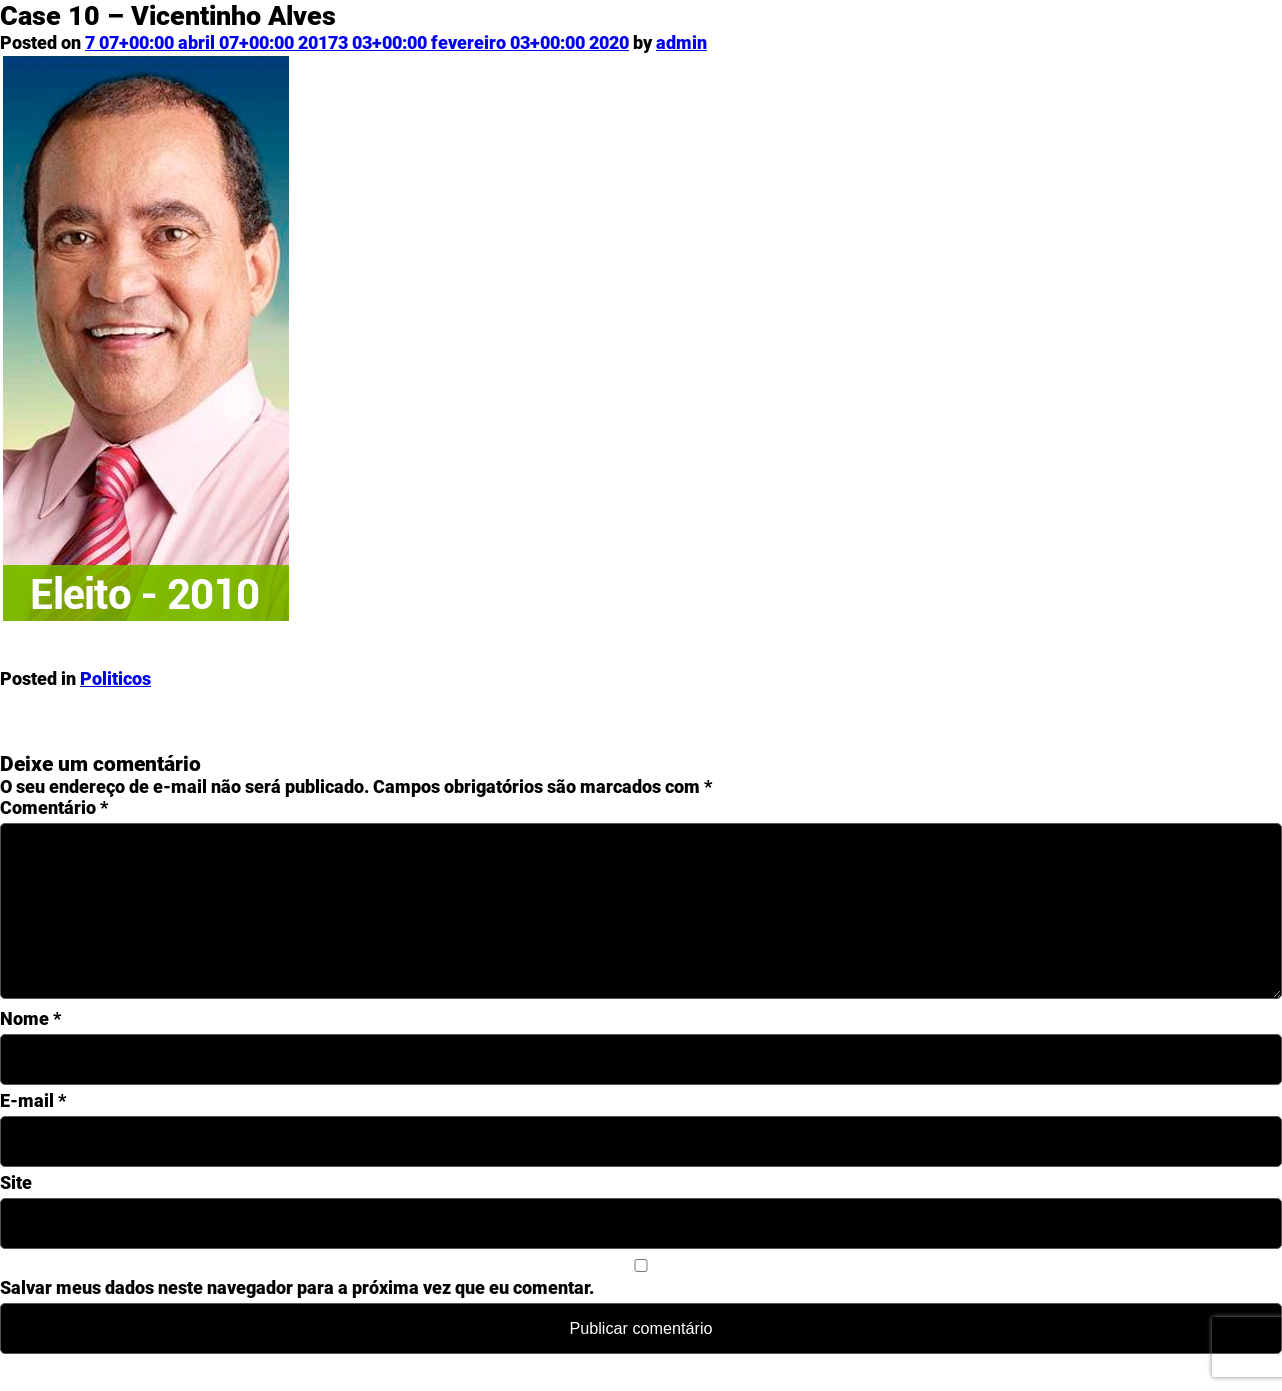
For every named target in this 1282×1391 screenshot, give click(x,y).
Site (16, 1214)
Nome (30, 1050)
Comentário (54, 807)
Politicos (115, 678)
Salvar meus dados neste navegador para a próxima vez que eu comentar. (297, 1319)
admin (681, 42)
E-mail (33, 1132)
